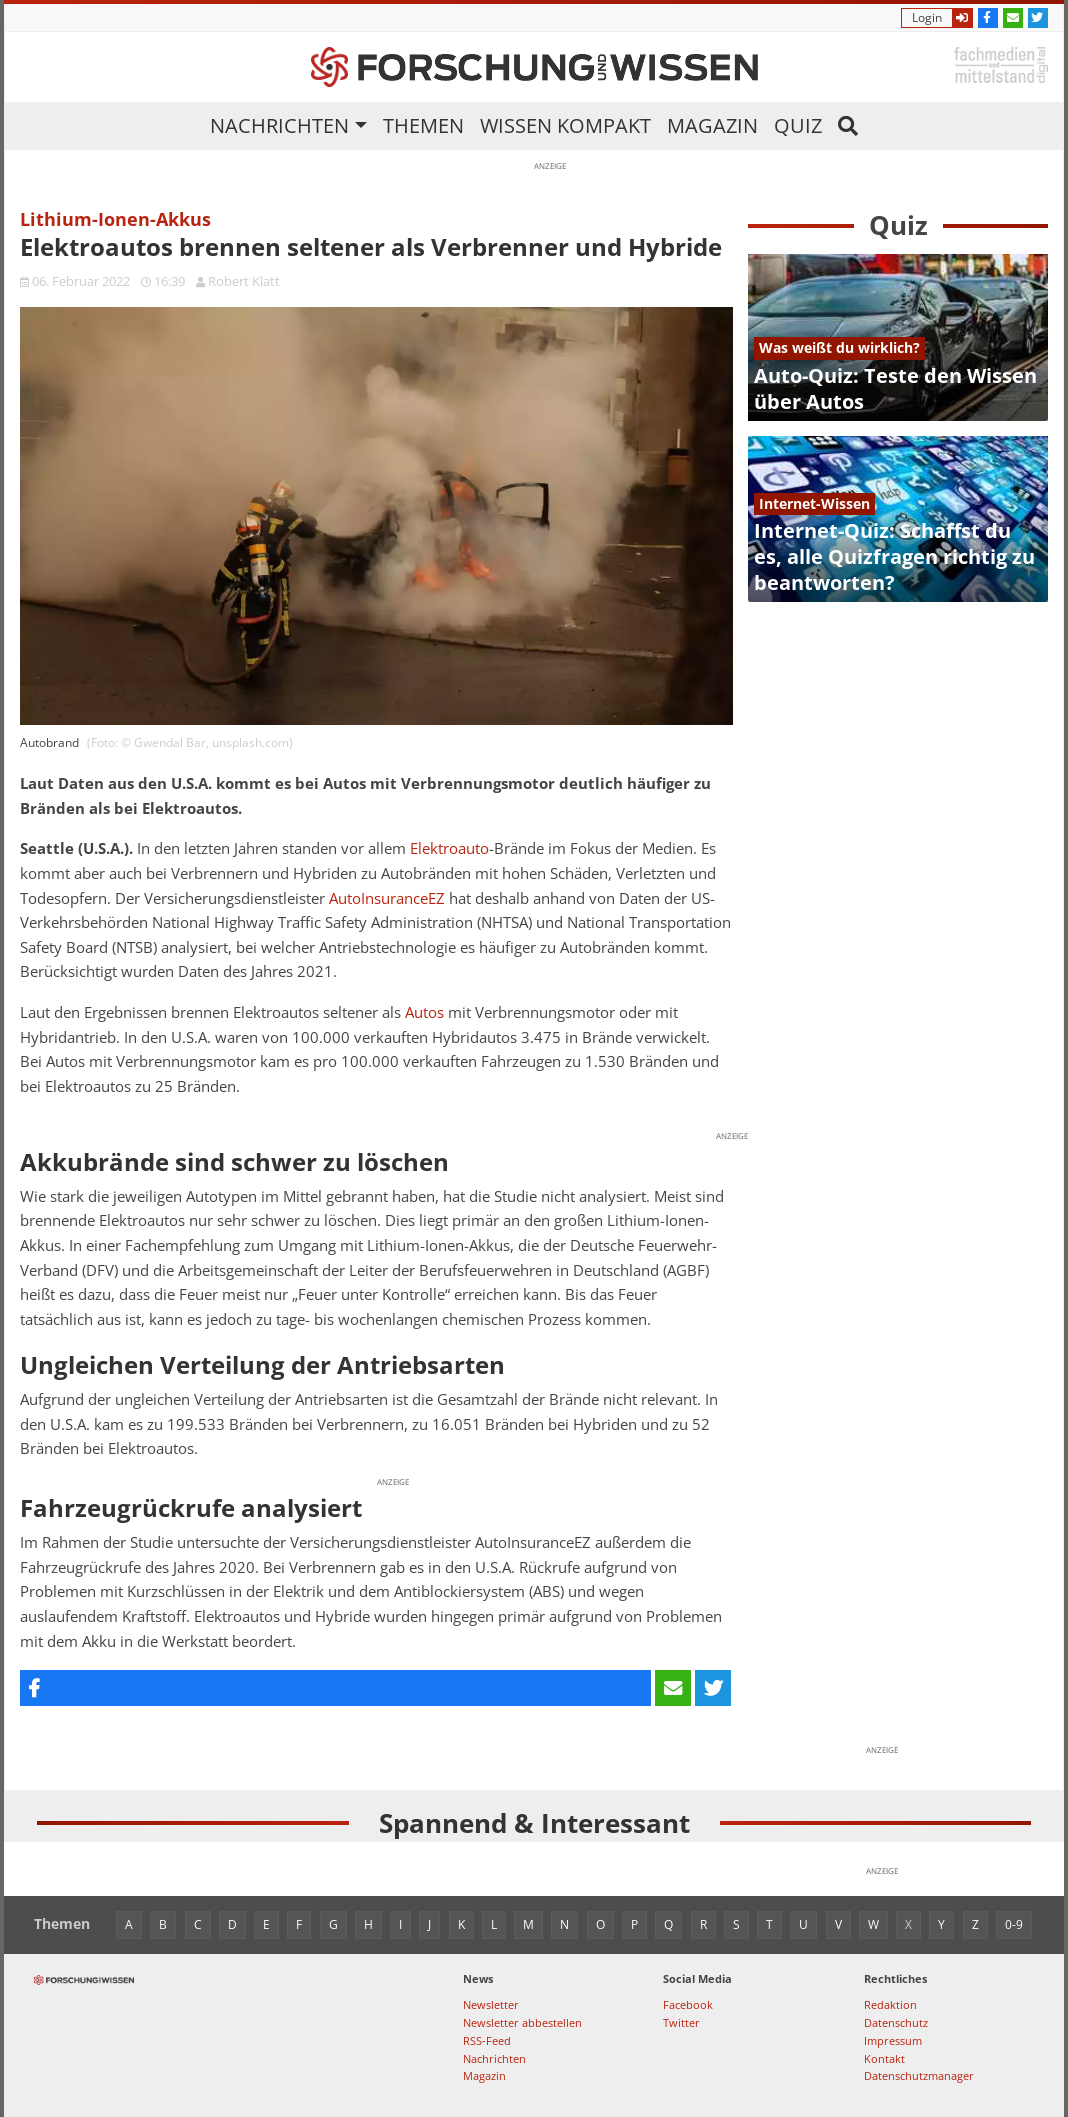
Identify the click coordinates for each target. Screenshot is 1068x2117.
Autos (424, 1012)
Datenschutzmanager (919, 2075)
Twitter (681, 2022)
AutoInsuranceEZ (387, 898)
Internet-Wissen (814, 503)
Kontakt (884, 2058)
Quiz (798, 125)
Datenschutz (896, 2022)
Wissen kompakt (565, 125)
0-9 (1014, 1924)
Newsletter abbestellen (522, 2022)
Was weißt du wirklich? (839, 347)
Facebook (688, 2004)
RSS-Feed (487, 2040)
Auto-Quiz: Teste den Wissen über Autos (895, 388)
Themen (423, 125)
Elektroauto (449, 848)
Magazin (712, 125)
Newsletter (491, 2004)
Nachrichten (279, 125)
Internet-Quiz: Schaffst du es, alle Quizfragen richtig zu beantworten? (894, 556)
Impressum (893, 2040)
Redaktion (890, 2004)
